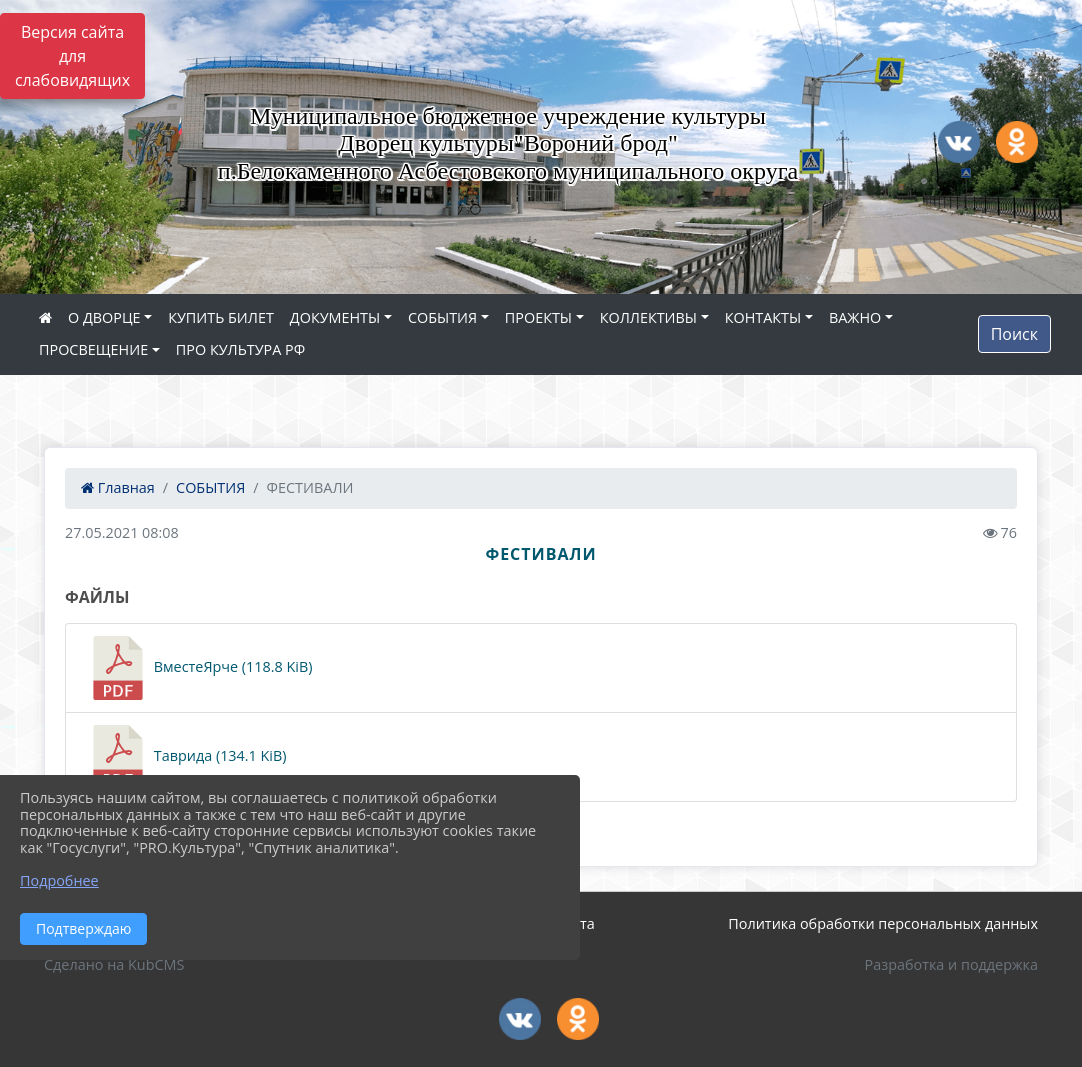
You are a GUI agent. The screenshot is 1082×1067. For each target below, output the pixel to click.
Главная (118, 487)
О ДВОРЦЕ (104, 317)
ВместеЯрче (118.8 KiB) (199, 668)
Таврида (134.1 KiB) (186, 757)
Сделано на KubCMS (114, 964)
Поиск (1014, 334)
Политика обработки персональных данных (883, 923)
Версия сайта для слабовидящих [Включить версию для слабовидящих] (72, 56)
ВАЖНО (855, 317)
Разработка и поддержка (951, 964)
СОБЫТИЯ (442, 317)
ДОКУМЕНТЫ (335, 317)
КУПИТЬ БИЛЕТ (221, 317)
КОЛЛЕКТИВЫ (648, 317)
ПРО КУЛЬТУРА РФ (240, 349)
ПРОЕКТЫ (538, 317)
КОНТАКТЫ (763, 317)
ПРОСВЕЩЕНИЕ (93, 349)
